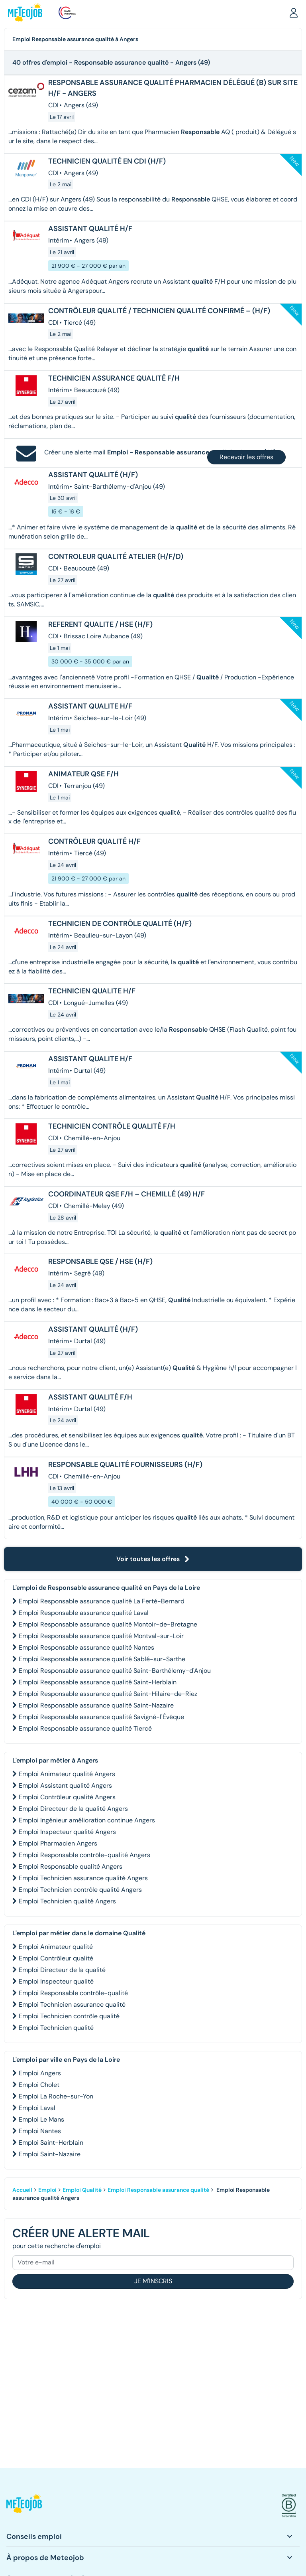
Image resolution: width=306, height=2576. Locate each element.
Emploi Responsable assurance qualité (158, 2189)
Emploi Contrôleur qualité (56, 1958)
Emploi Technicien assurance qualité (72, 2004)
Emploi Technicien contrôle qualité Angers (80, 1889)
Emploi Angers (40, 2073)
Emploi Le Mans (41, 2119)
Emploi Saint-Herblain (51, 2142)
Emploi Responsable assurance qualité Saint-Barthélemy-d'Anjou (115, 1670)
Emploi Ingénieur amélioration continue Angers (87, 1820)
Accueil (22, 2189)
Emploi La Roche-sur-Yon (56, 2096)
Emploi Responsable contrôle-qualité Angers (84, 1855)
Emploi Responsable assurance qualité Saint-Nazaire (96, 1705)
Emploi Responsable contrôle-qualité (73, 1993)
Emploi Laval (37, 2108)
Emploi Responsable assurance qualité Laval (84, 1613)
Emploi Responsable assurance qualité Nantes (86, 1647)
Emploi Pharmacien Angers (58, 1843)
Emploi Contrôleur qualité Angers (67, 1797)
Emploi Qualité (82, 2189)
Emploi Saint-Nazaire (49, 2154)
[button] (293, 12)
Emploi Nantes (40, 2131)
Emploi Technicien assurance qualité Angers (83, 1878)
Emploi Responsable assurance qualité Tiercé (85, 1728)
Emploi (47, 2189)
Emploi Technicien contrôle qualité (69, 2016)
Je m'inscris (153, 2281)
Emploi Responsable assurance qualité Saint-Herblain (98, 1682)
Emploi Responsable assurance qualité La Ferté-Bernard (101, 1601)
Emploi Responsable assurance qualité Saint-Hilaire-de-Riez (108, 1694)
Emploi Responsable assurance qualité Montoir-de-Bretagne (108, 1624)
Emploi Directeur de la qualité (62, 1970)
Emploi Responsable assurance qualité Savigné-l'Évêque (101, 1717)
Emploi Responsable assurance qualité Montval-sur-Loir (101, 1636)
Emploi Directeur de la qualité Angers (73, 1808)
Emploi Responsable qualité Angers (70, 1866)
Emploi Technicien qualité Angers (67, 1901)
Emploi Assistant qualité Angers (65, 1785)
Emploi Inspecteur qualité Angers (67, 1832)
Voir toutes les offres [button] (153, 1559)
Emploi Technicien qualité (56, 2027)
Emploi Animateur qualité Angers (67, 1774)
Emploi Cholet (39, 2085)
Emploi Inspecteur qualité (56, 1981)
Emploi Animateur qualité (56, 1946)
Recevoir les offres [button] (246, 457)
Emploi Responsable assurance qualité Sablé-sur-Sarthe (102, 1659)
